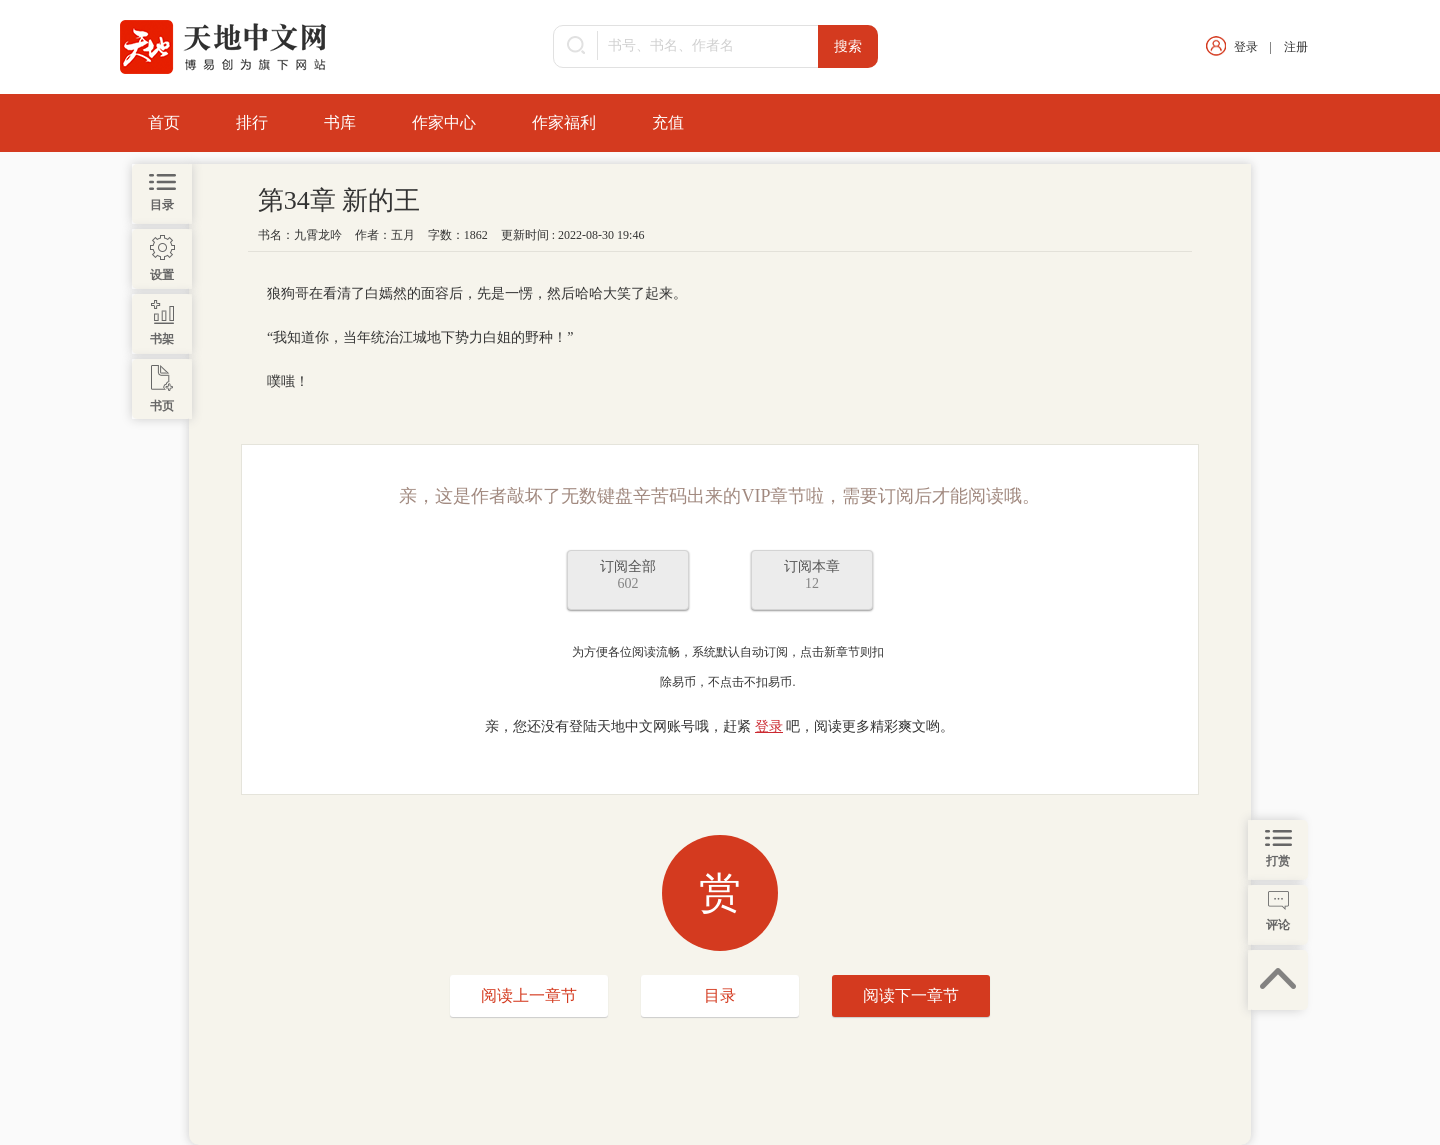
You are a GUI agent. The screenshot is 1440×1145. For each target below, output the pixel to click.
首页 (164, 122)
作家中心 (444, 122)
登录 (1246, 47)
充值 (668, 122)
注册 (1296, 47)
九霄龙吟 (318, 235)
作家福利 (564, 122)
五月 (403, 235)
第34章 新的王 (339, 200)
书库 (340, 122)
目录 (720, 995)
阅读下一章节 (911, 995)
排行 (252, 122)
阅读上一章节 (529, 995)
